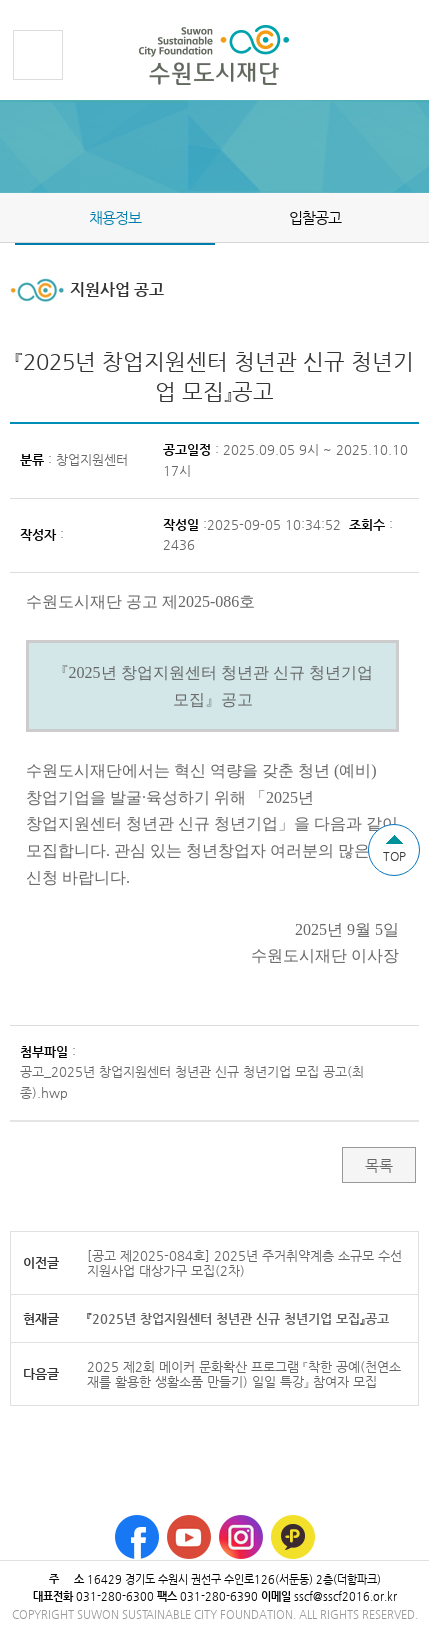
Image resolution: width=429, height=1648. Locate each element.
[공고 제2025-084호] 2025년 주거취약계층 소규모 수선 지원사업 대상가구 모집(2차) (244, 1263)
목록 (379, 1165)
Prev (12, 217)
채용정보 (115, 217)
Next (417, 217)
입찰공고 (315, 217)
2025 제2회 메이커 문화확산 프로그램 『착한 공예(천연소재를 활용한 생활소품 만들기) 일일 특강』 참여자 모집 (244, 1374)
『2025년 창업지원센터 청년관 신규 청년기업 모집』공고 (238, 1318)
